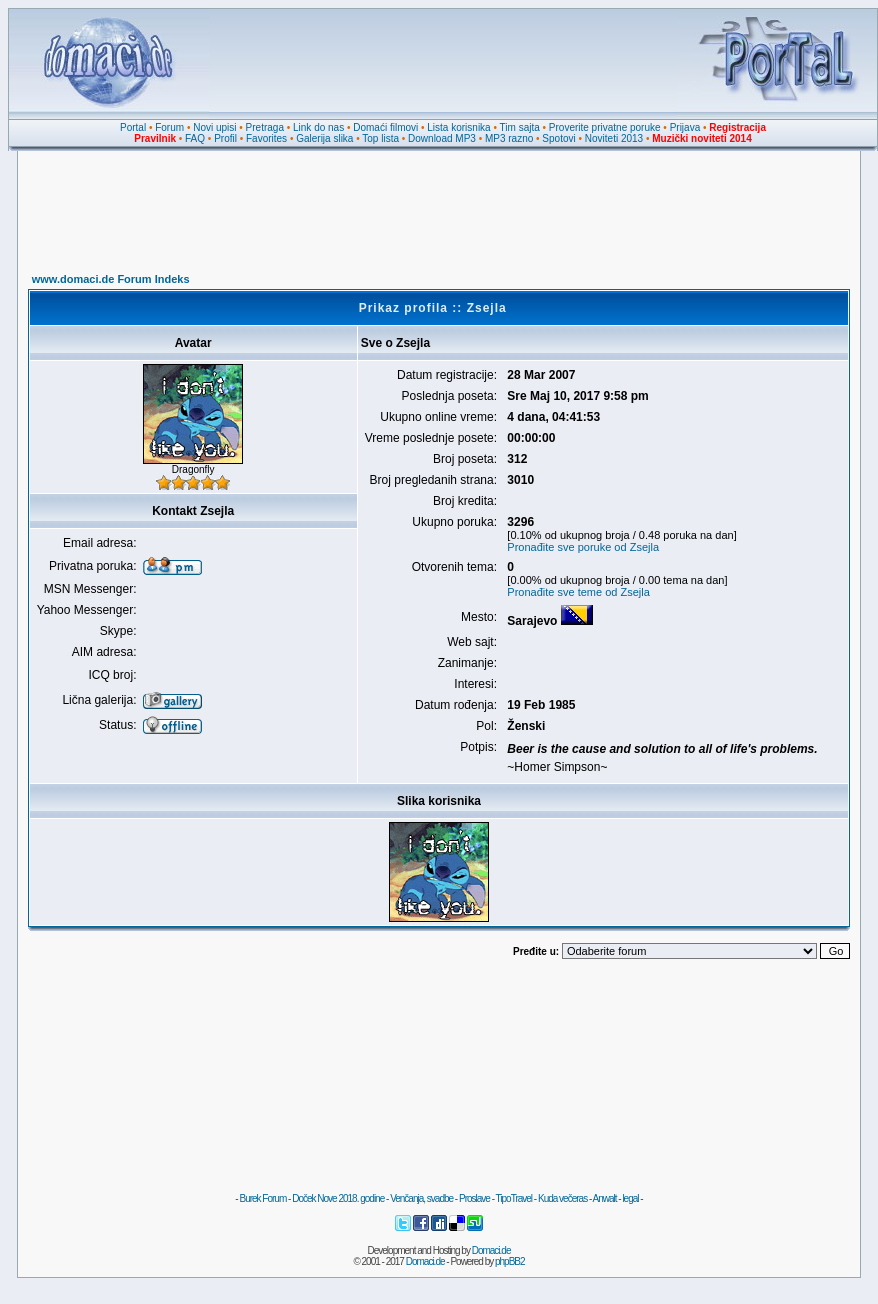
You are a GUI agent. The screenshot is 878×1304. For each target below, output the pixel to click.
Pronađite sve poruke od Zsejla (583, 547)
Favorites (266, 138)
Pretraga (265, 127)
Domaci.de (491, 1250)
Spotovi (558, 138)
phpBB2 (510, 1261)
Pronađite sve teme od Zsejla (578, 592)
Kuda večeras (562, 1198)
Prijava (685, 127)
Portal (133, 127)
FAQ (195, 138)
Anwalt (604, 1198)
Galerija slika (324, 138)
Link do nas (318, 127)
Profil (225, 138)
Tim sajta (520, 127)
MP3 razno (509, 138)
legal (630, 1198)
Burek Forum (262, 1198)
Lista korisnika (458, 127)
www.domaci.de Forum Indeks (111, 279)
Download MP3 (442, 138)
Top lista (380, 138)
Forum (169, 127)
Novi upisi (214, 127)
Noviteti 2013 (614, 138)
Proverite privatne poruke (605, 127)
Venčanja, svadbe (421, 1198)
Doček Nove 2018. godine (338, 1198)
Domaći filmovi (385, 127)
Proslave (474, 1198)
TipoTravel (514, 1198)
